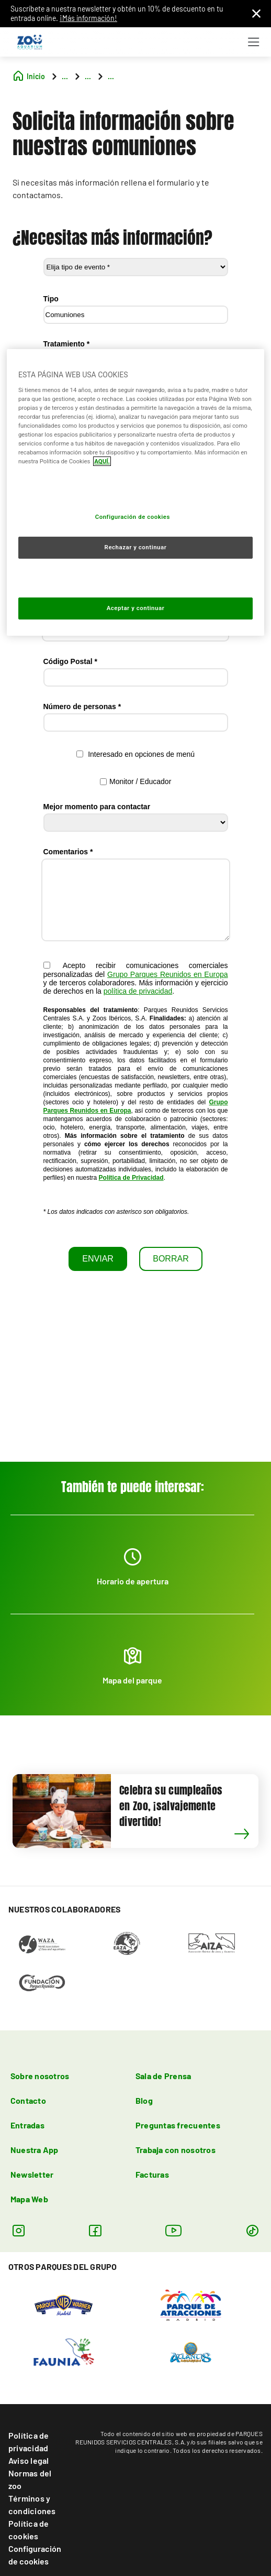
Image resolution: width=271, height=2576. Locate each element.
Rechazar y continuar (136, 547)
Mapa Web (29, 2199)
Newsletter (31, 2174)
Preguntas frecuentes (178, 2125)
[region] (135, 492)
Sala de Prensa (163, 2076)
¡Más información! (88, 18)
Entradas (27, 2125)
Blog (144, 2100)
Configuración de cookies (34, 2555)
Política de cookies (28, 2529)
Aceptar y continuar (136, 608)
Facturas (152, 2174)
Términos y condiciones (32, 2504)
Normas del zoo (29, 2479)
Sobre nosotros (39, 2076)
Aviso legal (28, 2460)
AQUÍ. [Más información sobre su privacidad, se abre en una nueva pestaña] (102, 461)
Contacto (28, 2100)
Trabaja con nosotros (176, 2150)
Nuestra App (34, 2150)
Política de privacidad (28, 2441)
